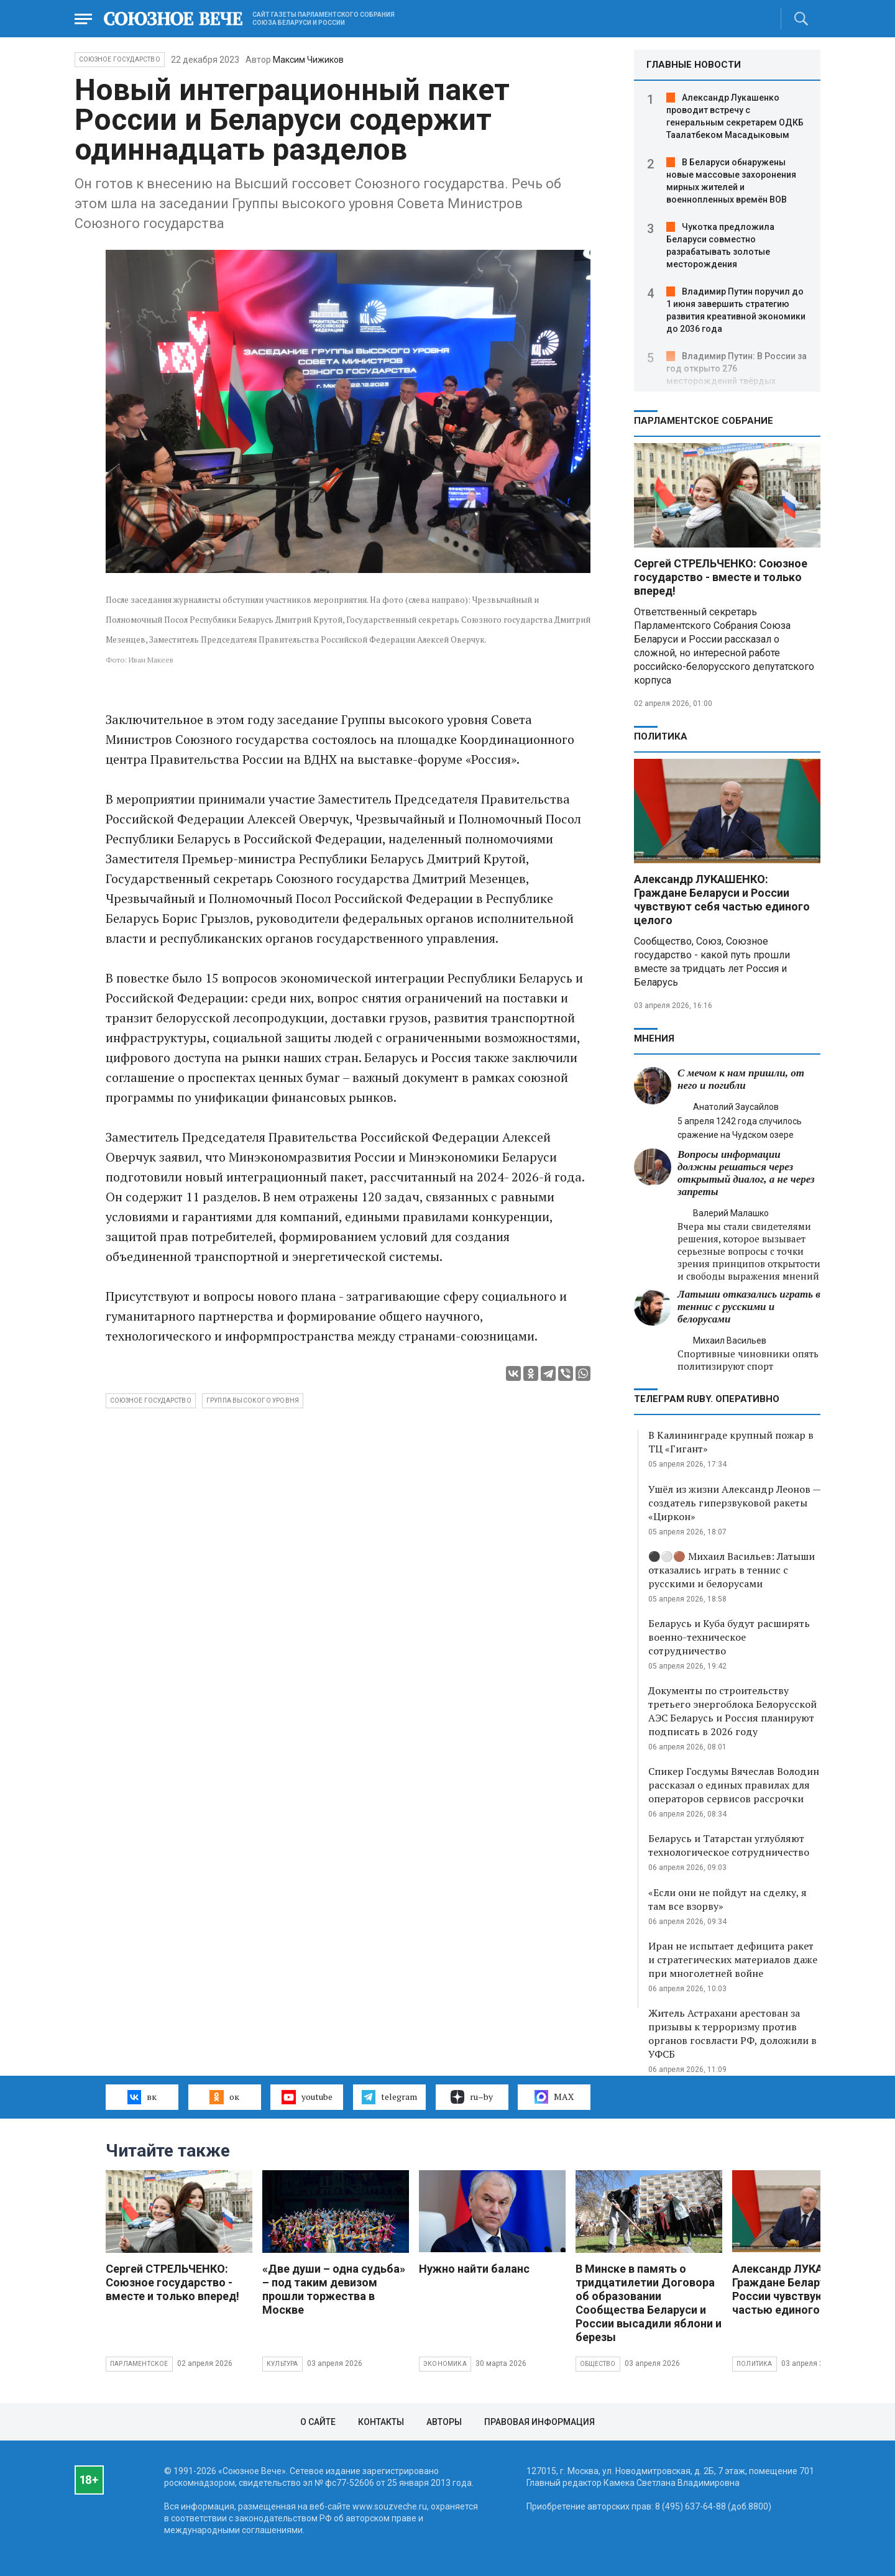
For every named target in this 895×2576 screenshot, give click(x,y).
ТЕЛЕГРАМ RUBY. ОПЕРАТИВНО (706, 1399)
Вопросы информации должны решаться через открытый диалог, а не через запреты (746, 1173)
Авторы (444, 2422)
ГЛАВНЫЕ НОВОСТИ (693, 64)
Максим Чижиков (308, 60)
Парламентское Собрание (703, 420)
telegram (389, 2097)
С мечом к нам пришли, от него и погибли (740, 1079)
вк (142, 2097)
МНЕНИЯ (654, 1038)
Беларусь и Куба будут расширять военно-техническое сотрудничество (729, 1636)
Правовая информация (539, 2422)
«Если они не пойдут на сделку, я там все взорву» (727, 1899)
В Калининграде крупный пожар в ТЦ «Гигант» (731, 1441)
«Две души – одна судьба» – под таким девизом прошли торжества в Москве (333, 2289)
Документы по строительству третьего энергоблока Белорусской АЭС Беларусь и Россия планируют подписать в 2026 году (732, 1711)
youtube (307, 2097)
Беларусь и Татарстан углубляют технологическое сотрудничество (728, 1845)
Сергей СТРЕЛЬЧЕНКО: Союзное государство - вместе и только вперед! (720, 577)
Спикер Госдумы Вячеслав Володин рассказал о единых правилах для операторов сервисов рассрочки (733, 1784)
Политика (660, 736)
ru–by (472, 2097)
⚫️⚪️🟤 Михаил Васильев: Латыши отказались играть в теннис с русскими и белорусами (731, 1569)
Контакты (381, 2422)
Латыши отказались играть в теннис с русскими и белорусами (748, 1306)
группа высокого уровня (252, 1400)
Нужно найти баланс (474, 2268)
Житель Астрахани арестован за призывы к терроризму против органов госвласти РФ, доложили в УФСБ (732, 2033)
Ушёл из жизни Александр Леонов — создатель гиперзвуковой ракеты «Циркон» (734, 1502)
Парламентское (139, 2363)
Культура (282, 2363)
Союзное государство (119, 59)
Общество (598, 2363)
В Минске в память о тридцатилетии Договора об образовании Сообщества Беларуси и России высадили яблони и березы (649, 2303)
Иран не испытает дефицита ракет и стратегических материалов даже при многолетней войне (732, 1959)
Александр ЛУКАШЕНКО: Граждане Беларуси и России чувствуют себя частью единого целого (722, 900)
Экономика (445, 2363)
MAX (554, 2097)
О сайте (318, 2422)
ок (224, 2097)
